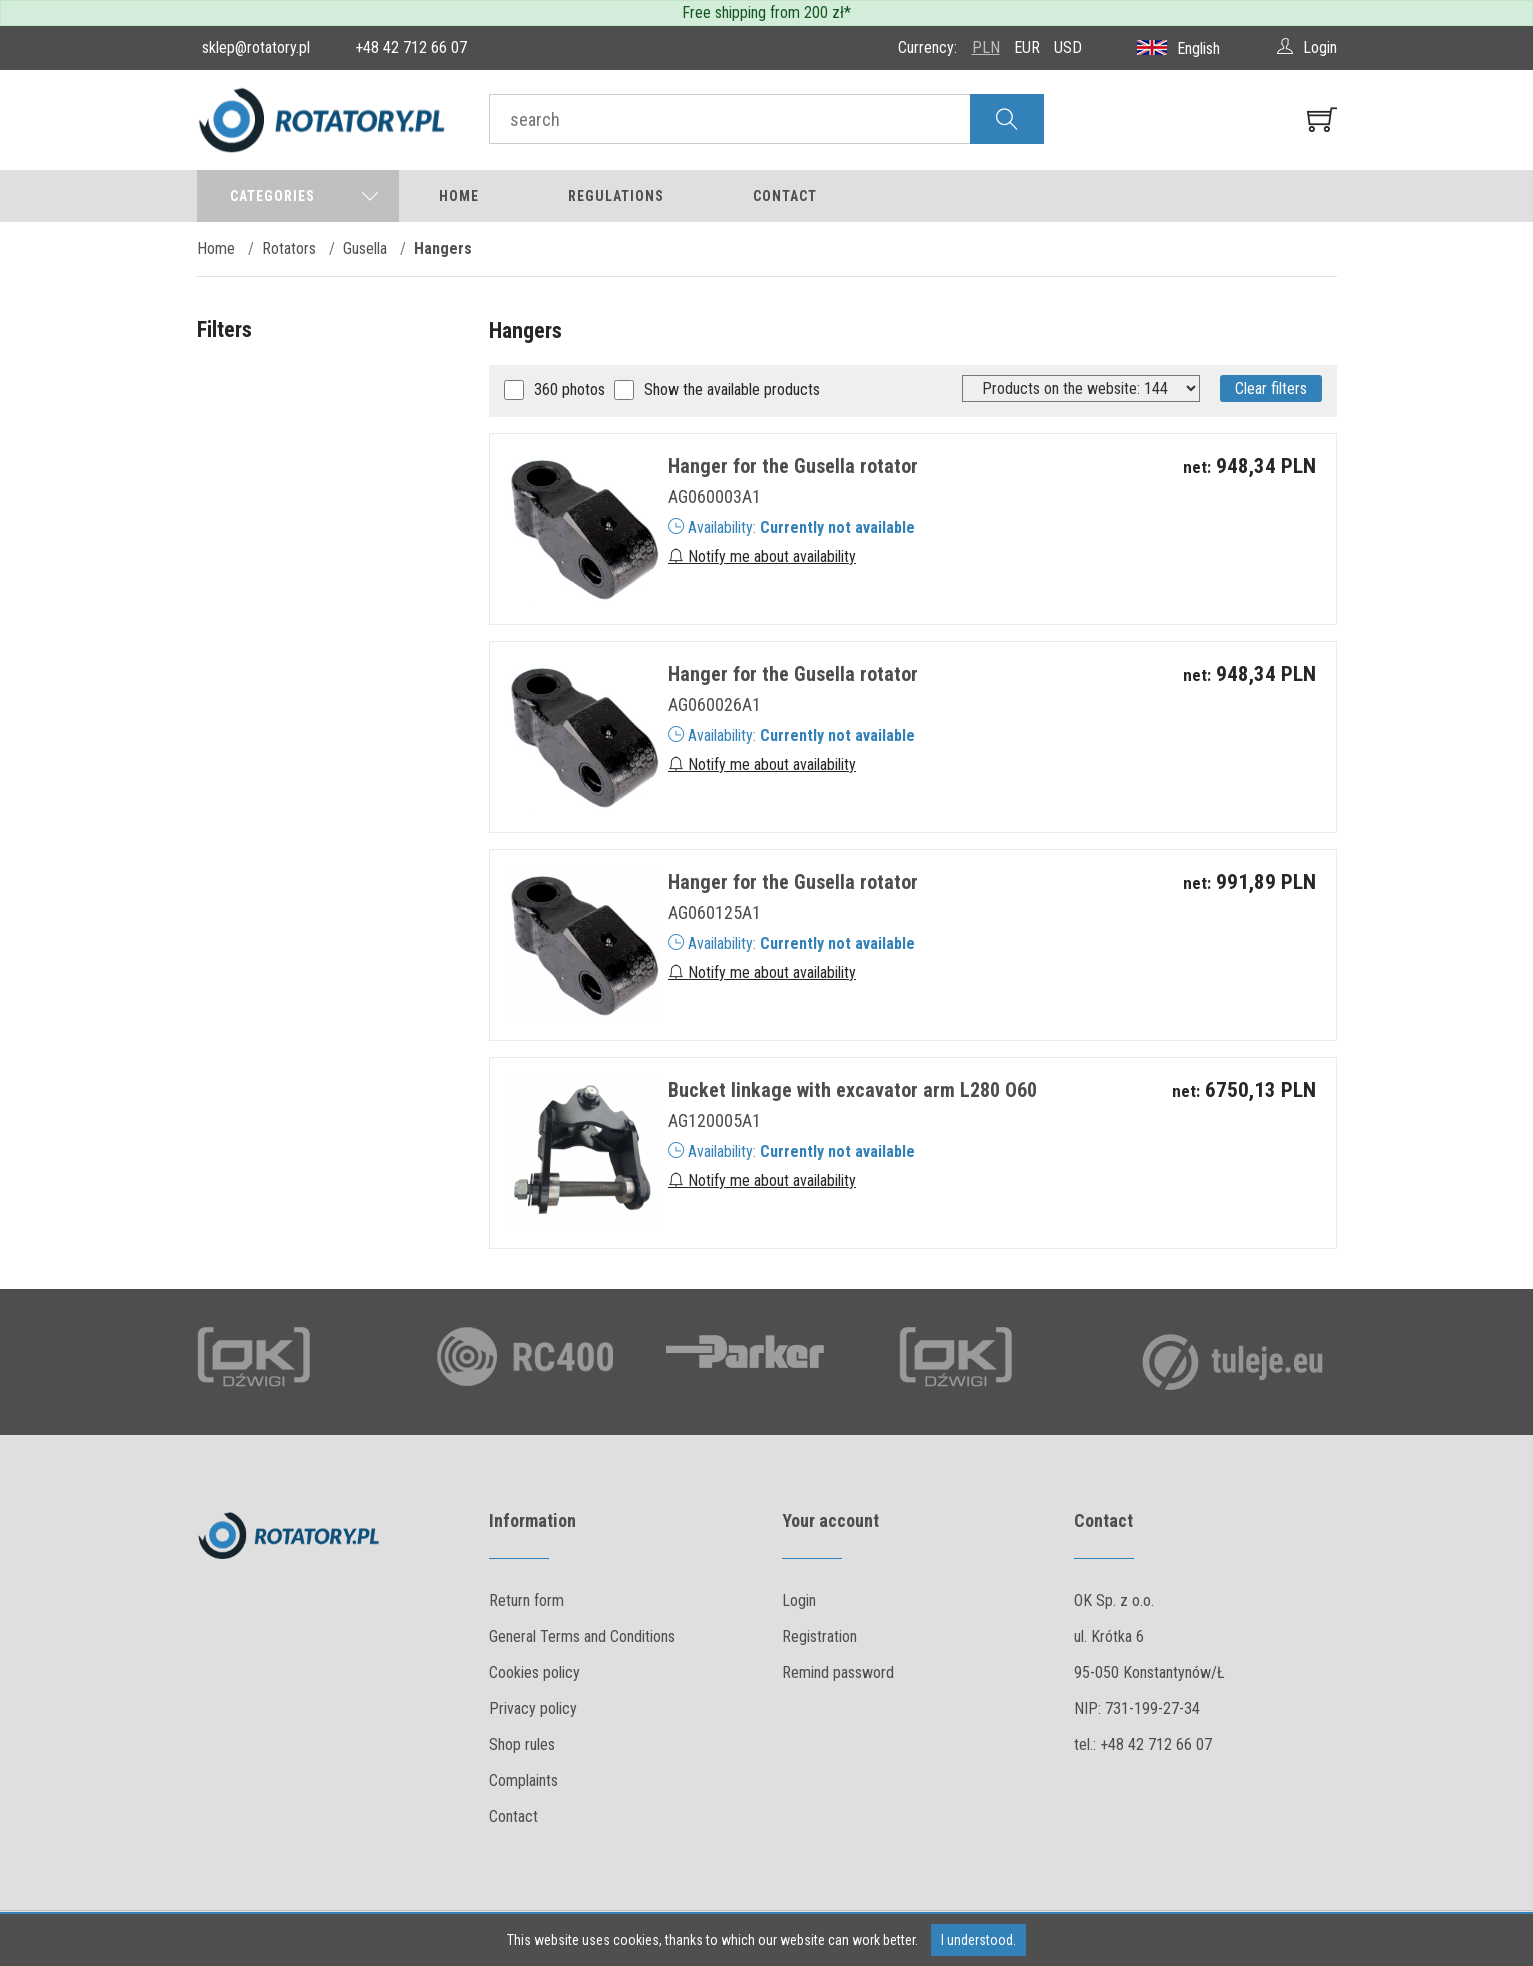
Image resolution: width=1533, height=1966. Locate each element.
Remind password (838, 1672)
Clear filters (1271, 388)
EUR (1027, 47)
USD (1068, 47)
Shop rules (522, 1744)
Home (459, 196)
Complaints (523, 1780)
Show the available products (732, 389)
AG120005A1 (714, 1120)
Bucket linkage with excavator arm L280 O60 (852, 1090)
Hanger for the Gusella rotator (793, 466)
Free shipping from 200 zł (763, 12)
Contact (785, 196)
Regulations (616, 196)
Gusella (365, 248)
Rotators (289, 248)
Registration (819, 1636)
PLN (986, 47)
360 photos (569, 389)
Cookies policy (534, 1672)
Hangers (443, 248)
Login (799, 1600)
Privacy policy (533, 1708)
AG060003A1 (714, 496)
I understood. (978, 1940)
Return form (526, 1600)
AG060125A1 (714, 912)
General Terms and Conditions (582, 1636)
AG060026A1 (714, 704)
